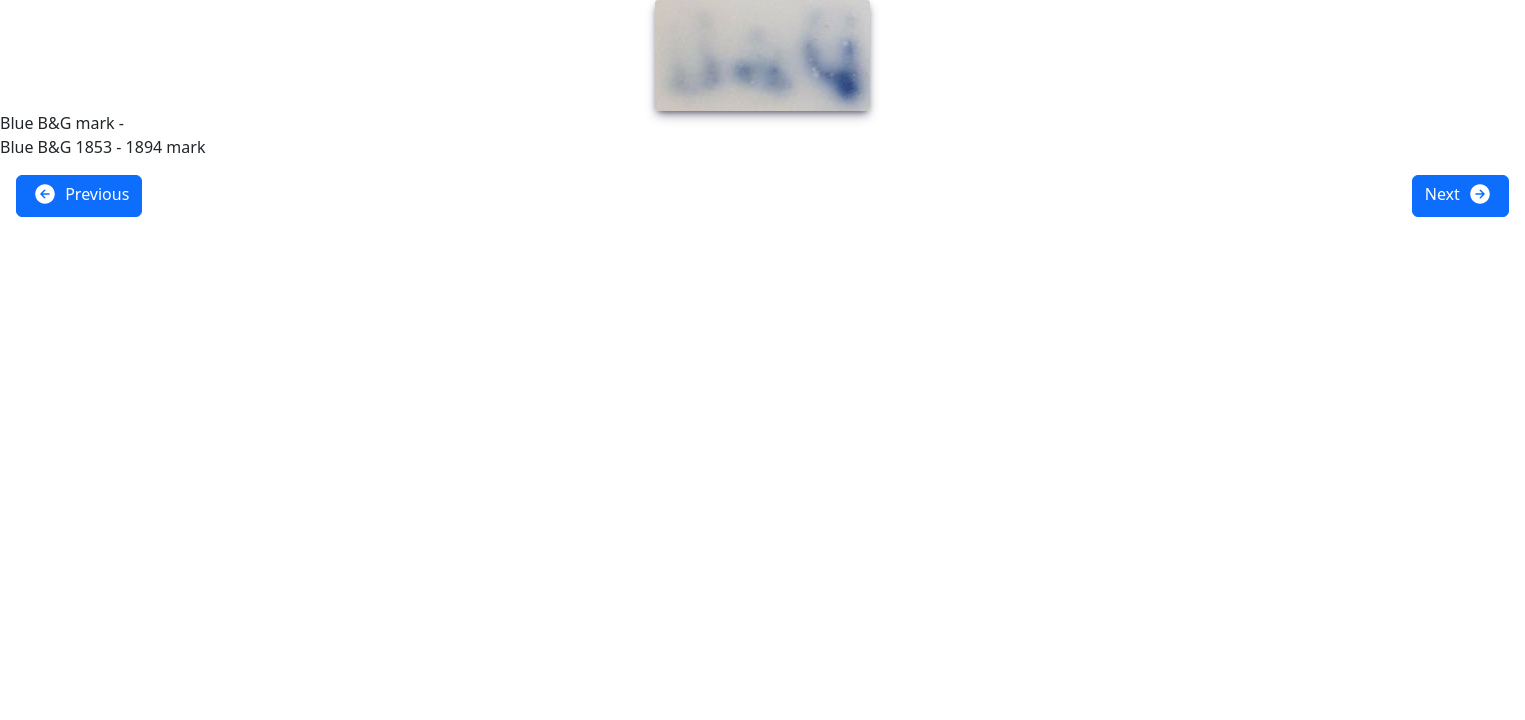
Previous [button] (81, 194)
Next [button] (1458, 194)
